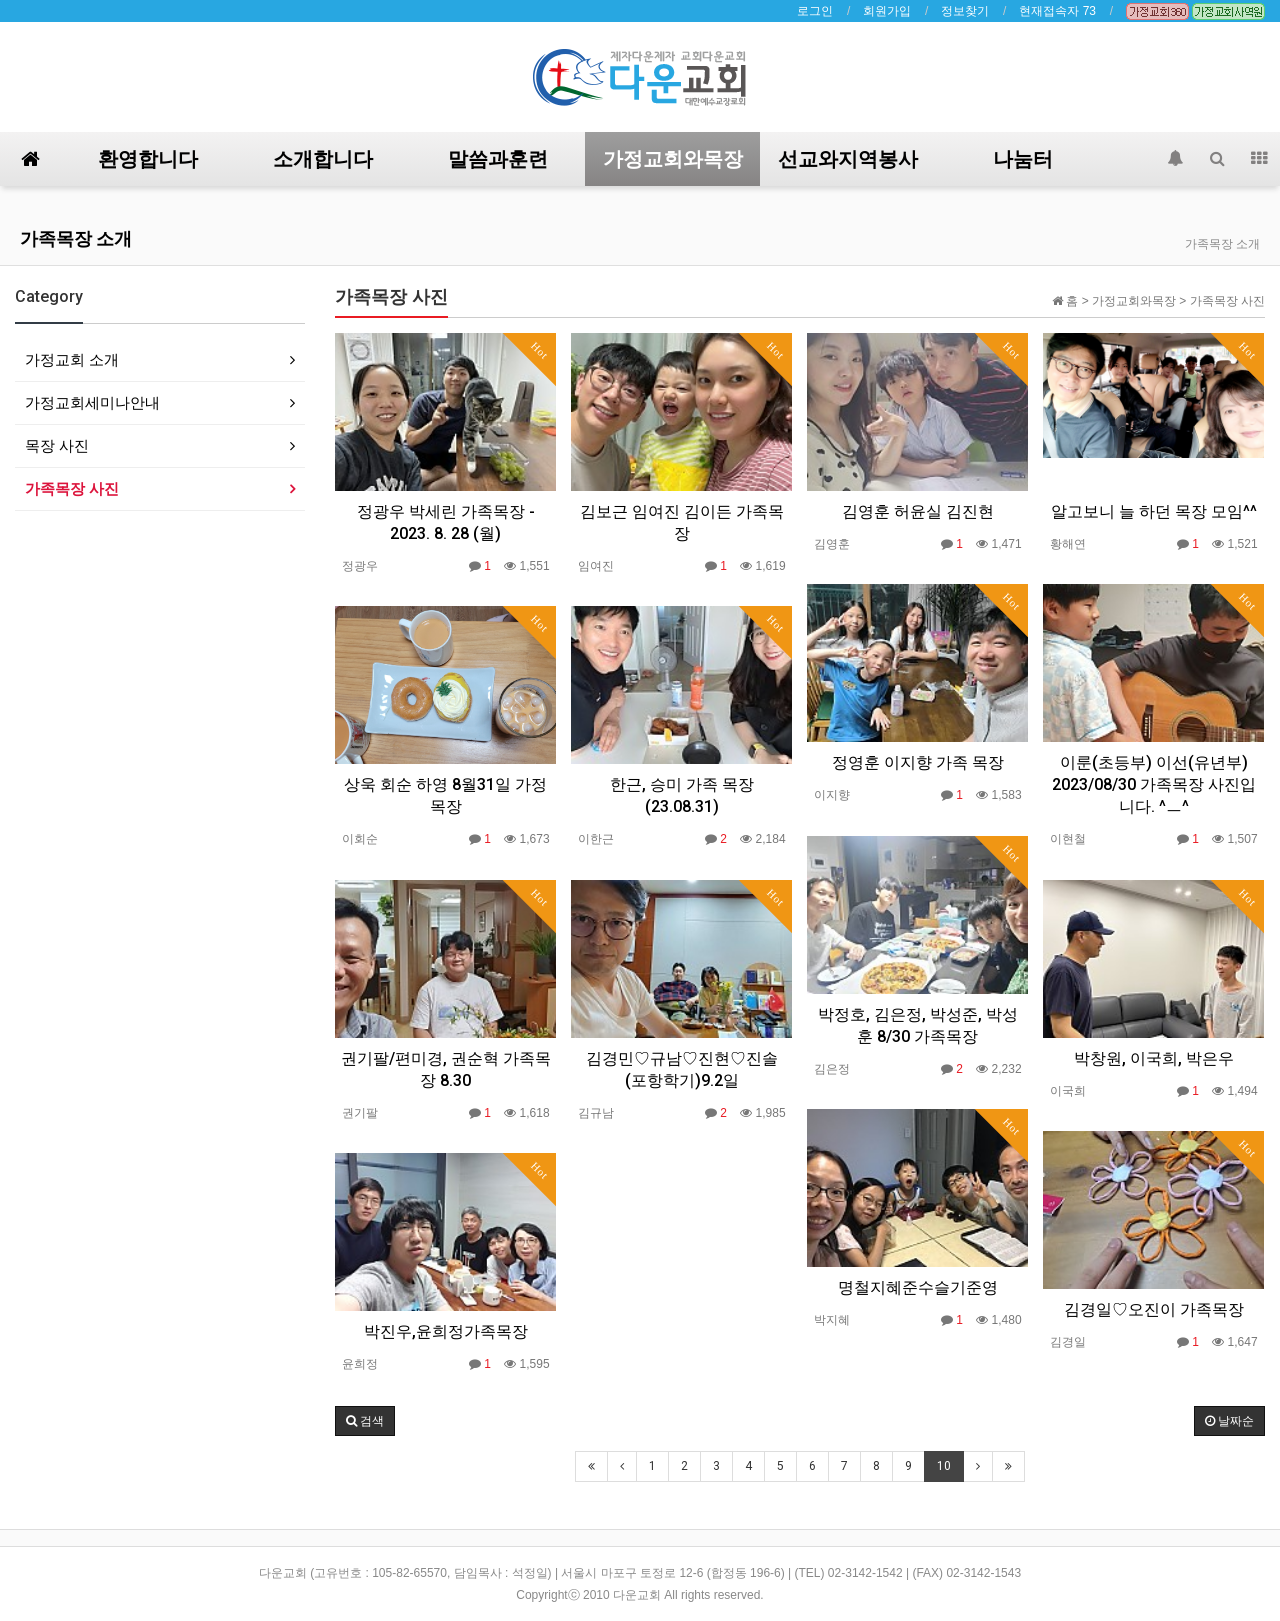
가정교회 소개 (72, 359)
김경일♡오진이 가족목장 (1154, 1309)
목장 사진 (57, 445)
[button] (365, 1421)
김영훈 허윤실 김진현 (918, 511)
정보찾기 (965, 11)
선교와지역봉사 (848, 159)
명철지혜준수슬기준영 (918, 1287)
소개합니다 (323, 159)
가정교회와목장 (673, 159)
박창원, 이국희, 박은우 (1154, 1058)
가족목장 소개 (76, 238)
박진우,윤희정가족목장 (446, 1331)
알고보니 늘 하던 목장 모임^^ (1154, 511)
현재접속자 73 (1057, 11)
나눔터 (1023, 159)
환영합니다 (148, 159)
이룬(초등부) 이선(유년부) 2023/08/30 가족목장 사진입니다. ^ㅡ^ (1154, 784)
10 (944, 1466)
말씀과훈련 (498, 159)
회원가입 (887, 11)
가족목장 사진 (72, 488)
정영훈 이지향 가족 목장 (918, 762)
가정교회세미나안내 (92, 402)
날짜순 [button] (1229, 1421)
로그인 (815, 11)
